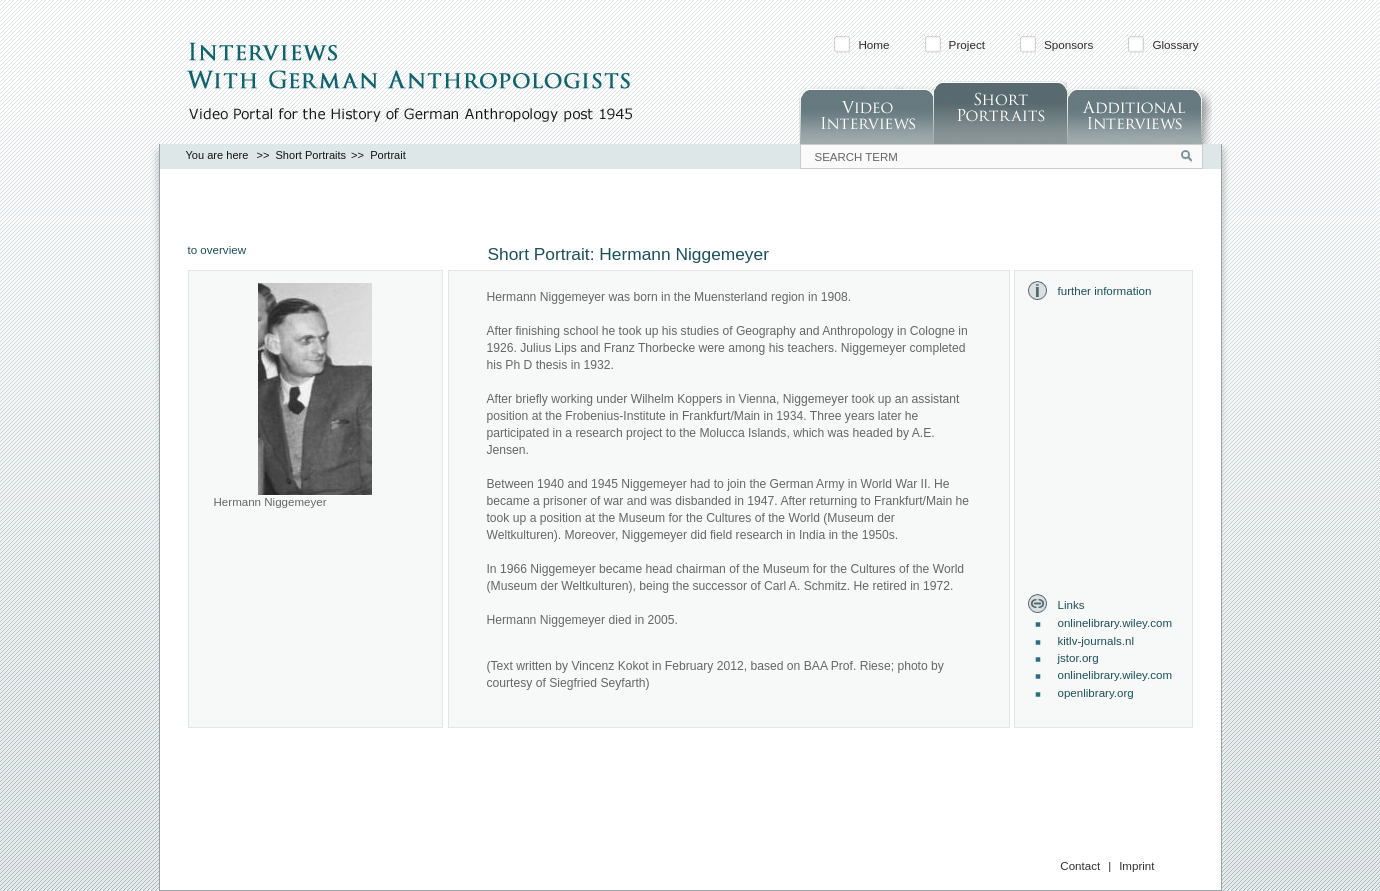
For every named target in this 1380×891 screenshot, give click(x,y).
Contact (1080, 866)
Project (967, 44)
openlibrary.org (1096, 693)
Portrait (388, 155)
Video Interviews (866, 112)
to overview (217, 250)
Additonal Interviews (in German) (1139, 112)
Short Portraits (1000, 112)
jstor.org (1078, 658)
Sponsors (1068, 44)
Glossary (1175, 44)
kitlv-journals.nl (1096, 641)
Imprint (1136, 866)
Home (873, 44)
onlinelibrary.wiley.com (1115, 623)
